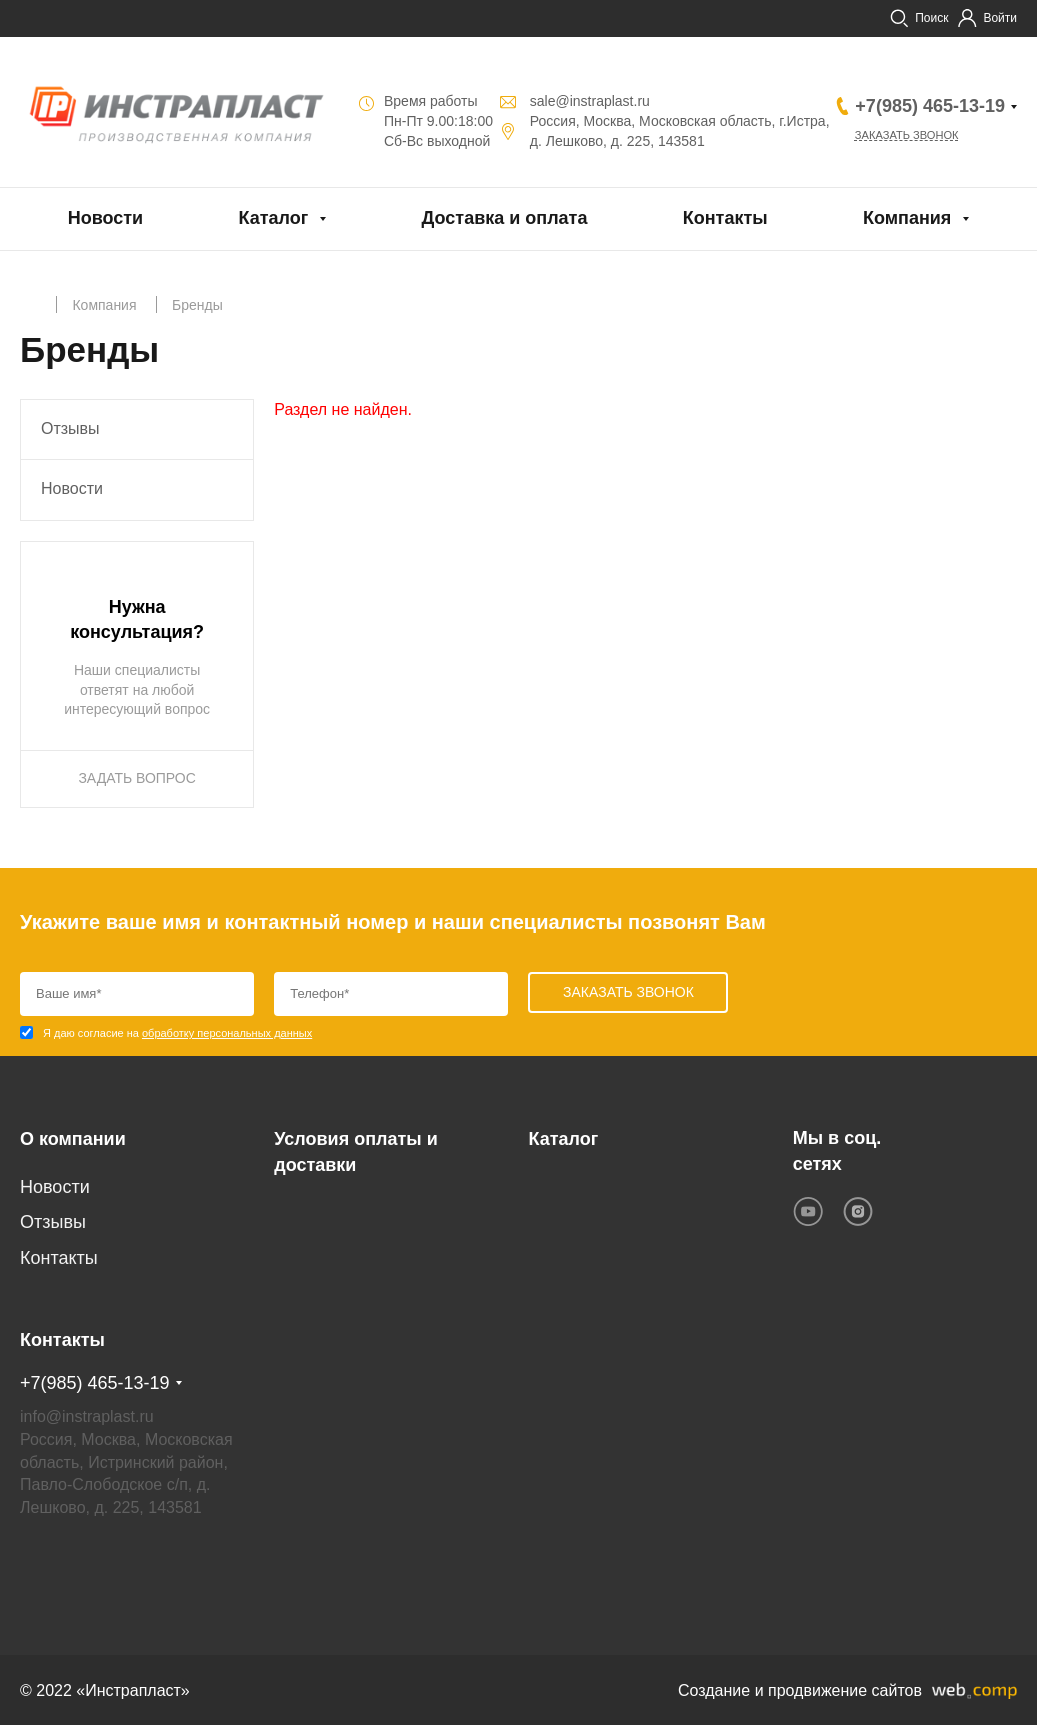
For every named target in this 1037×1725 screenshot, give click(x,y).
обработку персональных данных (227, 1033)
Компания (907, 218)
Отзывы (70, 428)
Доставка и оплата (505, 218)
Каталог (273, 218)
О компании (73, 1138)
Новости (105, 218)
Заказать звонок (912, 136)
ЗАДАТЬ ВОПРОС (136, 778)
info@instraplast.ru (87, 1414)
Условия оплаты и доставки (355, 1151)
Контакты (725, 218)
